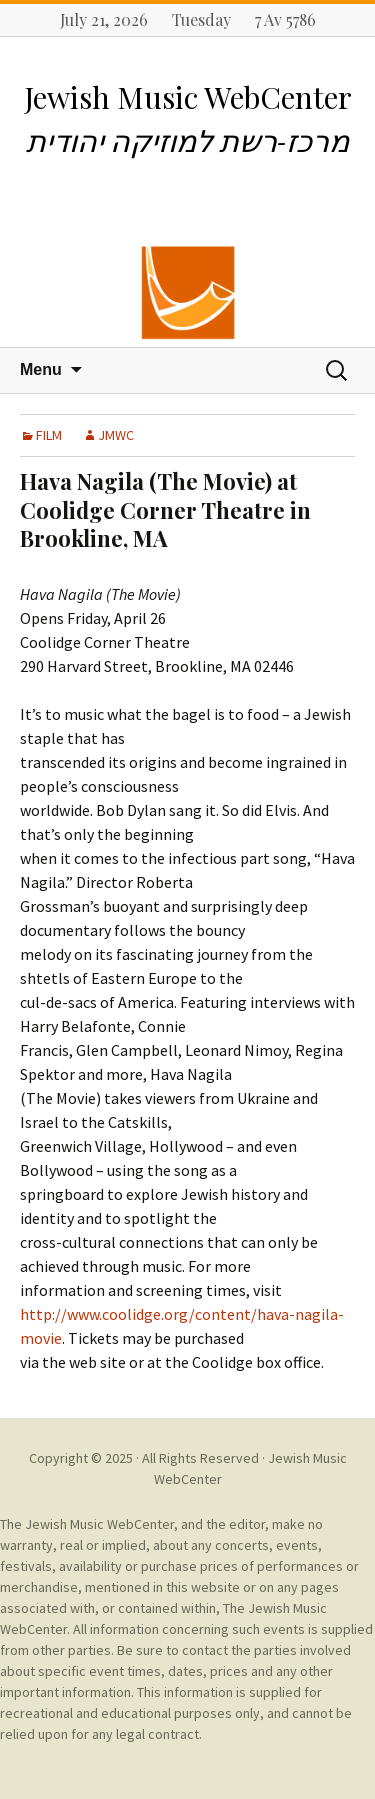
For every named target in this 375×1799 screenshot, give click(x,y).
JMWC (116, 435)
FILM (49, 435)
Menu (41, 369)
